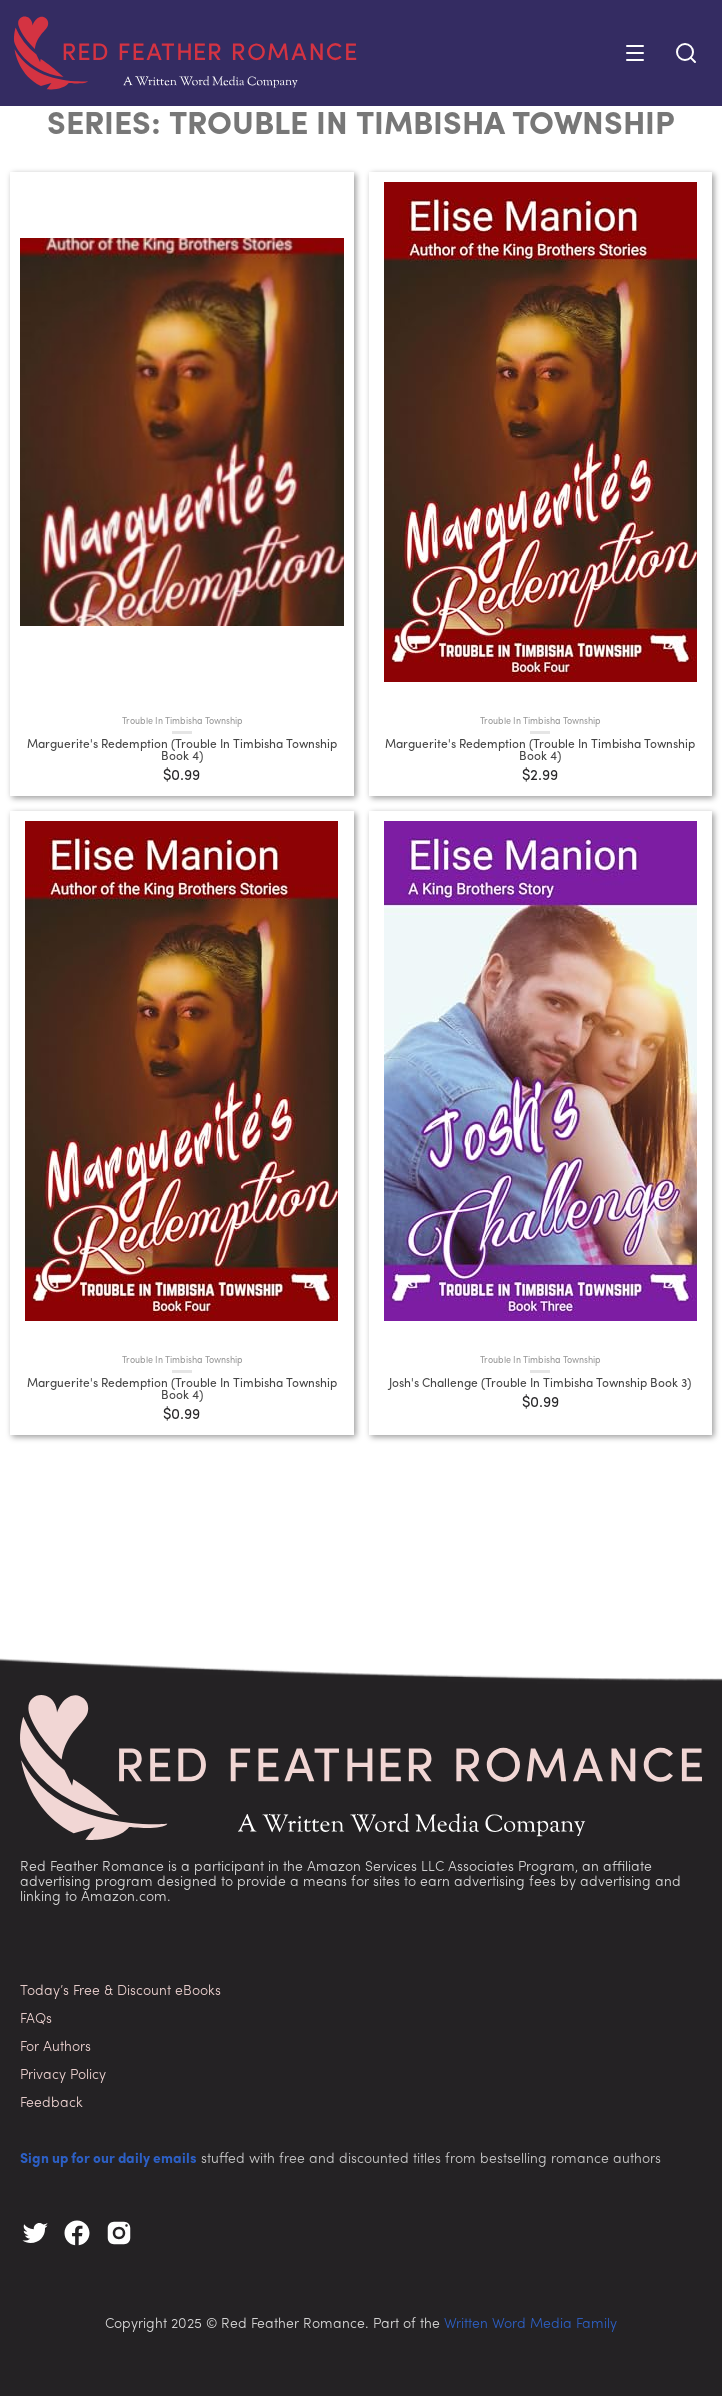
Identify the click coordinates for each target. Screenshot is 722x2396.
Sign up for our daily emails (108, 2159)
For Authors (55, 2047)
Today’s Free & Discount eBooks (120, 1991)
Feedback (51, 2103)
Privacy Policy (63, 2075)
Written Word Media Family (530, 2324)
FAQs (36, 2019)
